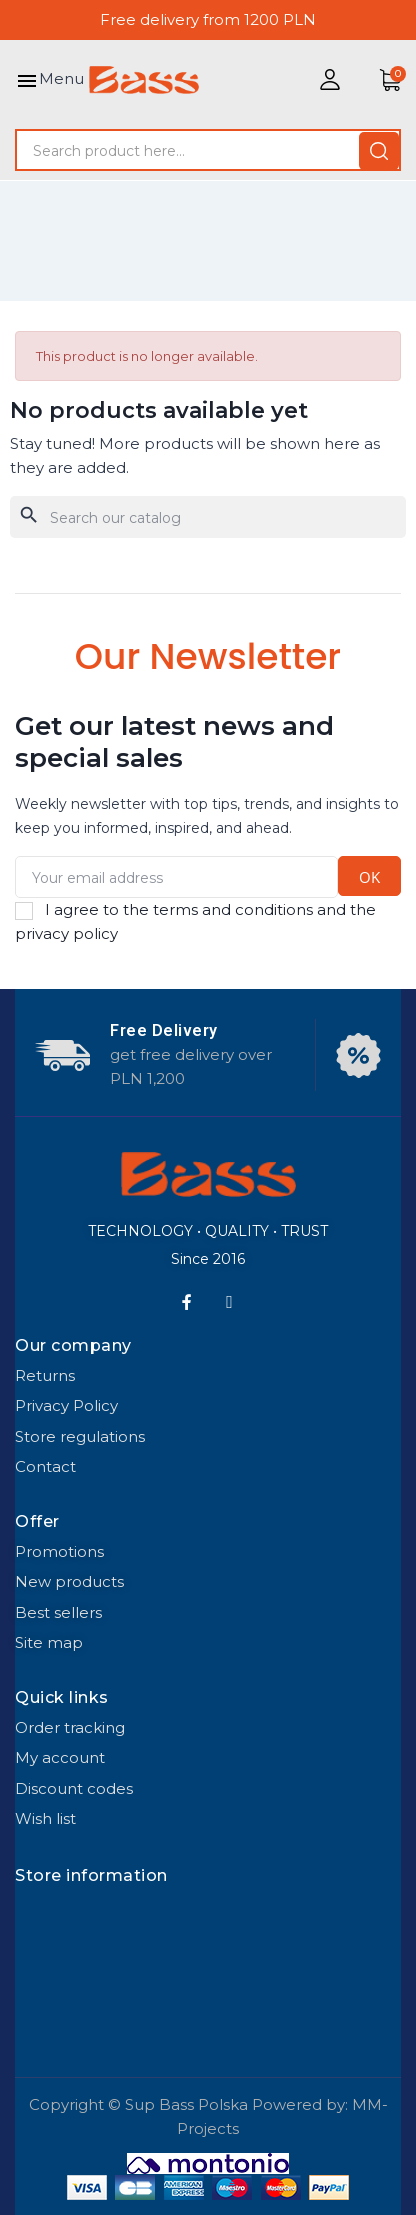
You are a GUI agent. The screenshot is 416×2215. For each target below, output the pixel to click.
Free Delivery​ (164, 1030)
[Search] (208, 517)
